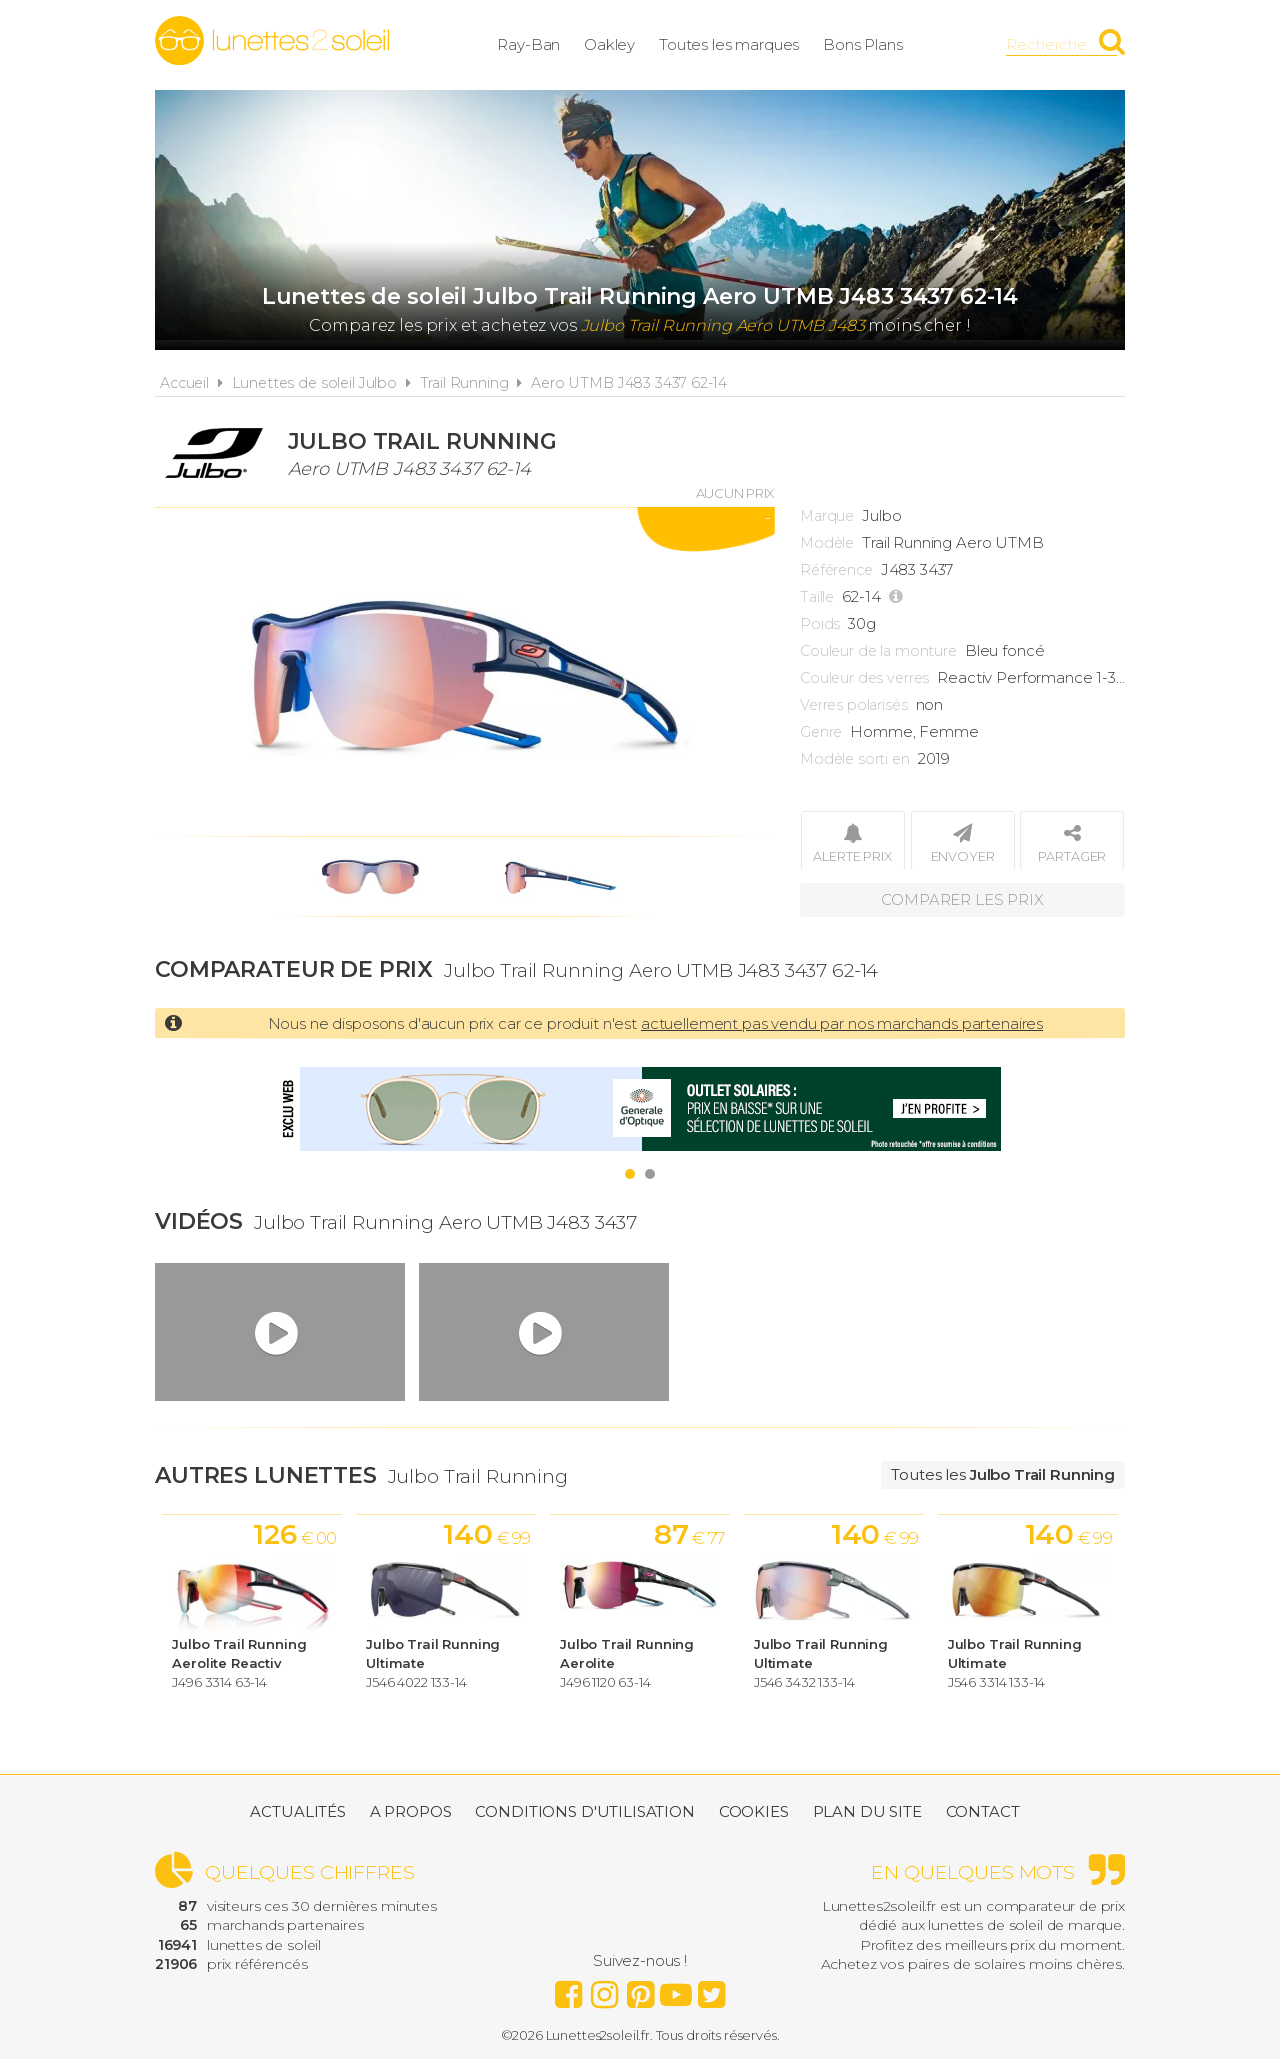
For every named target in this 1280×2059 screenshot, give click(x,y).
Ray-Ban (528, 44)
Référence (836, 570)
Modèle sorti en (855, 759)
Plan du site (867, 1811)
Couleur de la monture (878, 651)
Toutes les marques (729, 44)
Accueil (184, 383)
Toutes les (1003, 1474)
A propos (411, 1811)
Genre (821, 732)
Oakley (609, 44)
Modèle (827, 543)
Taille (817, 597)
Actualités (298, 1811)
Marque (827, 516)
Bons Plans (863, 44)
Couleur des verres (864, 678)
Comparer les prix (962, 899)
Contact (983, 1811)
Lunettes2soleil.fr (272, 41)
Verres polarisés (854, 705)
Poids (820, 624)
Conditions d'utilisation (584, 1811)
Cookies (754, 1811)
